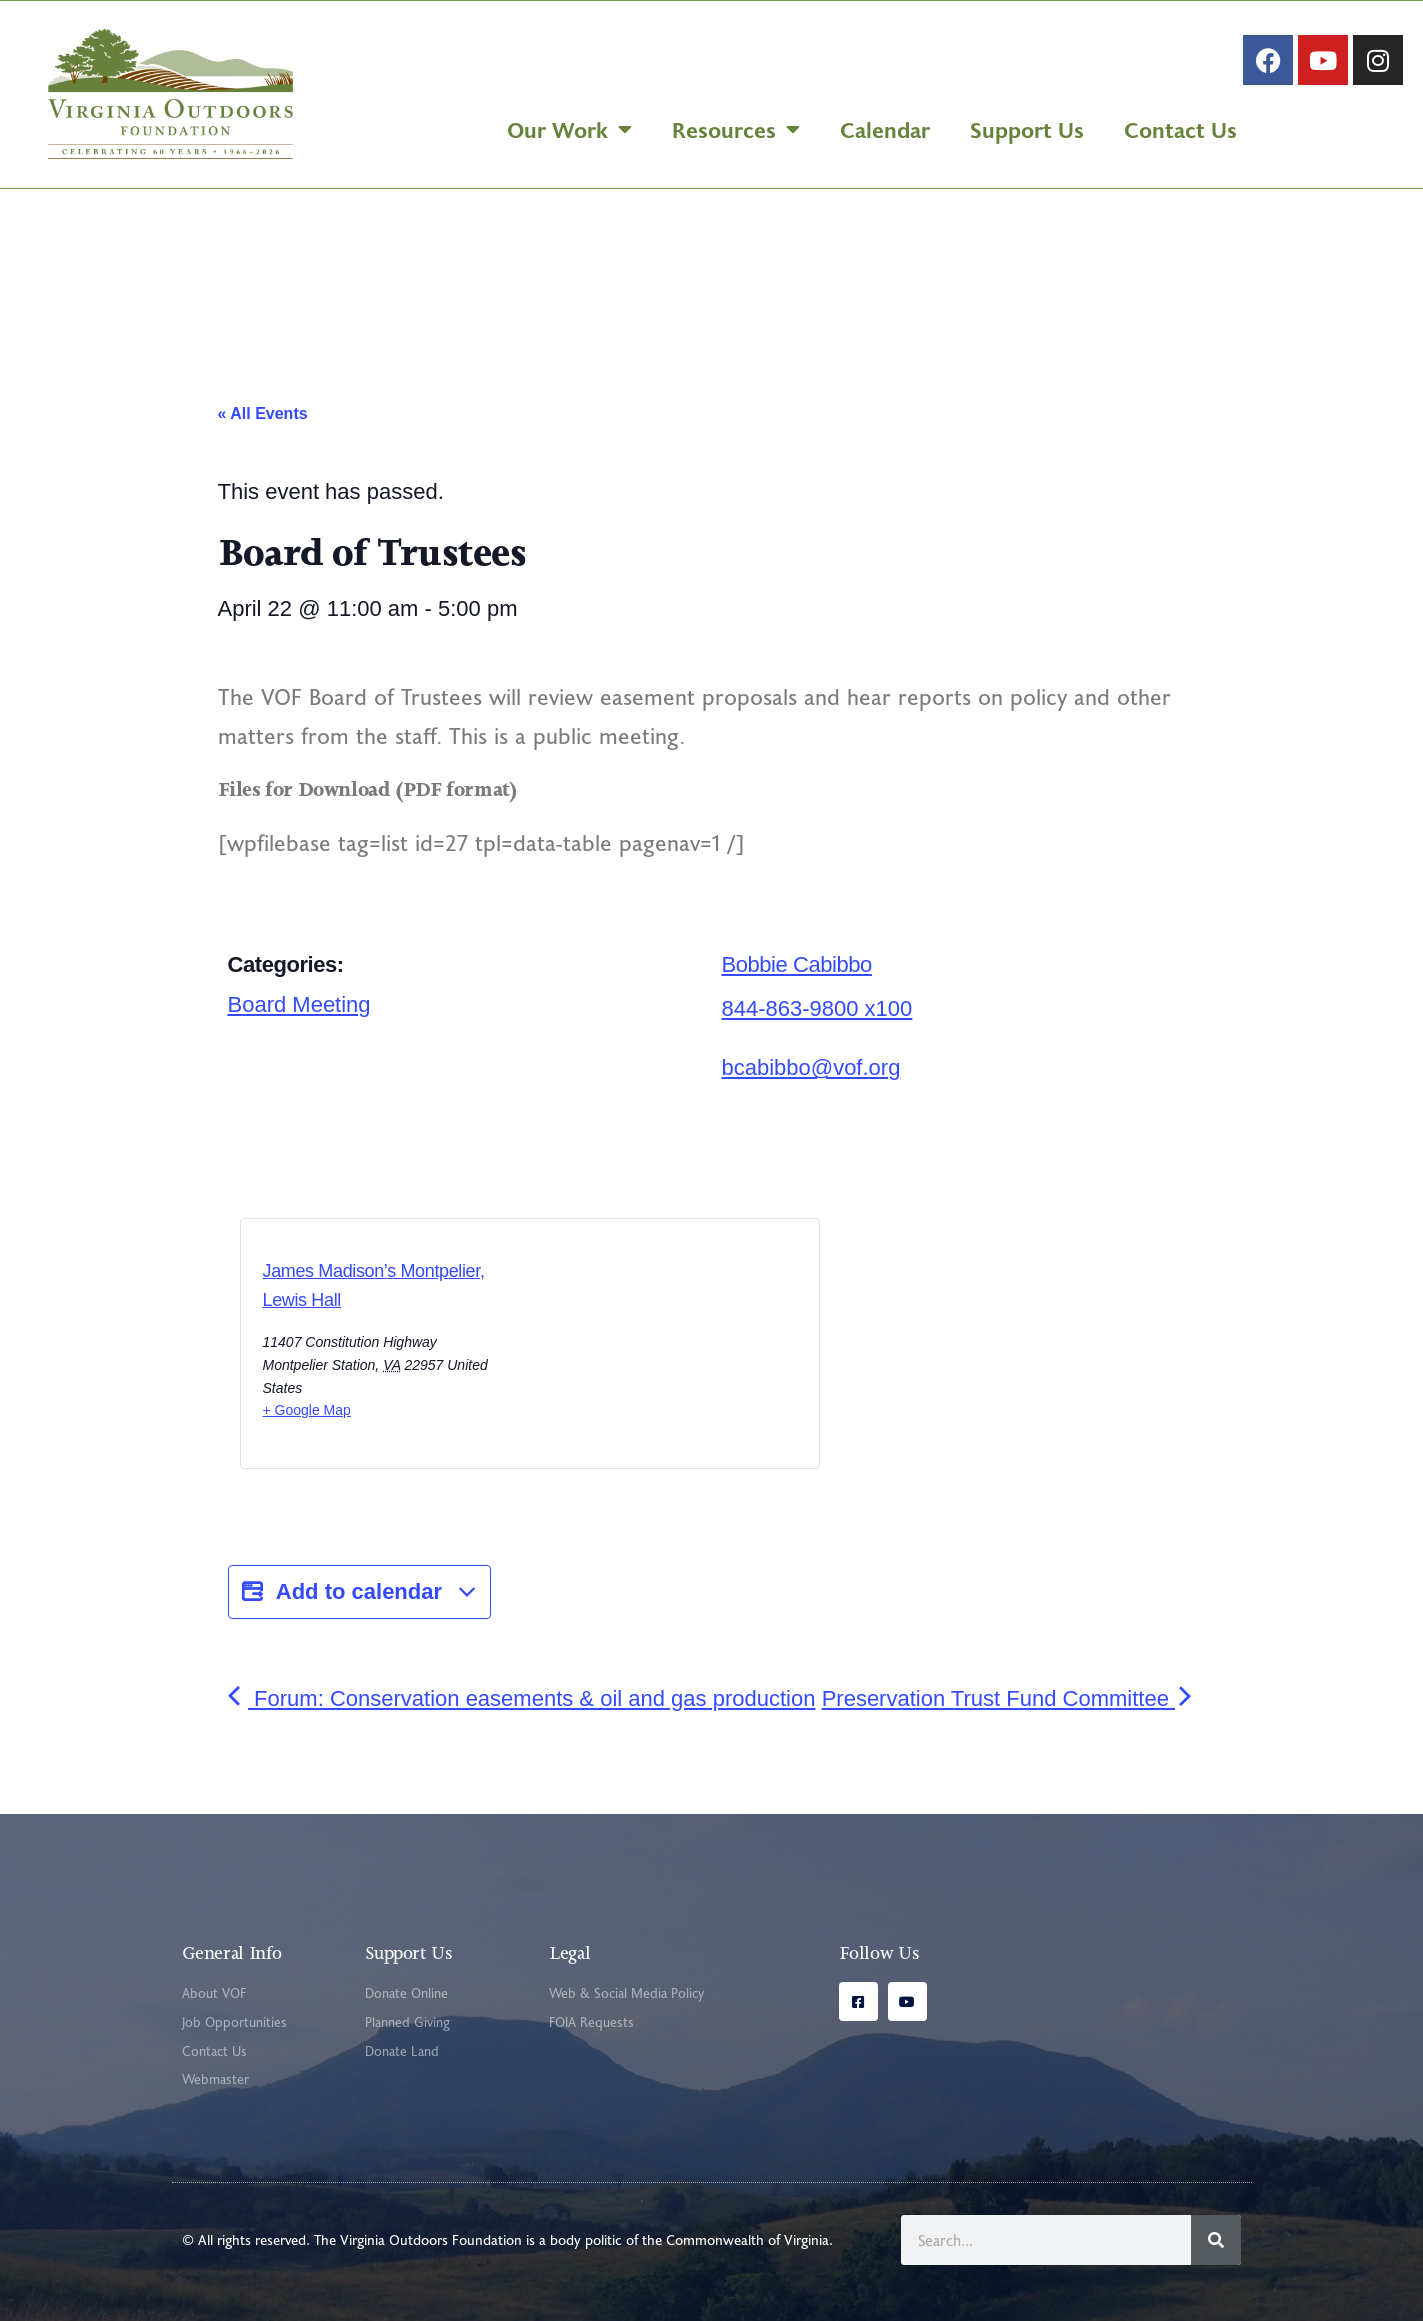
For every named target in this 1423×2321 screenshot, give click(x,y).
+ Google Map (307, 1410)
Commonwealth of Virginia (747, 2239)
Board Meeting (299, 1004)
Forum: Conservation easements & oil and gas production (522, 1698)
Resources (736, 129)
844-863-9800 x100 (817, 1008)
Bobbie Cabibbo (797, 964)
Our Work (569, 129)
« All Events (263, 413)
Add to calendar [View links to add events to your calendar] (360, 1592)
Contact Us (1180, 129)
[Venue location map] (614, 1349)
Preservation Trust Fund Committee (1009, 1698)
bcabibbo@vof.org (811, 1067)
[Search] (1216, 2240)
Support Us (1027, 129)
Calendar (885, 129)
